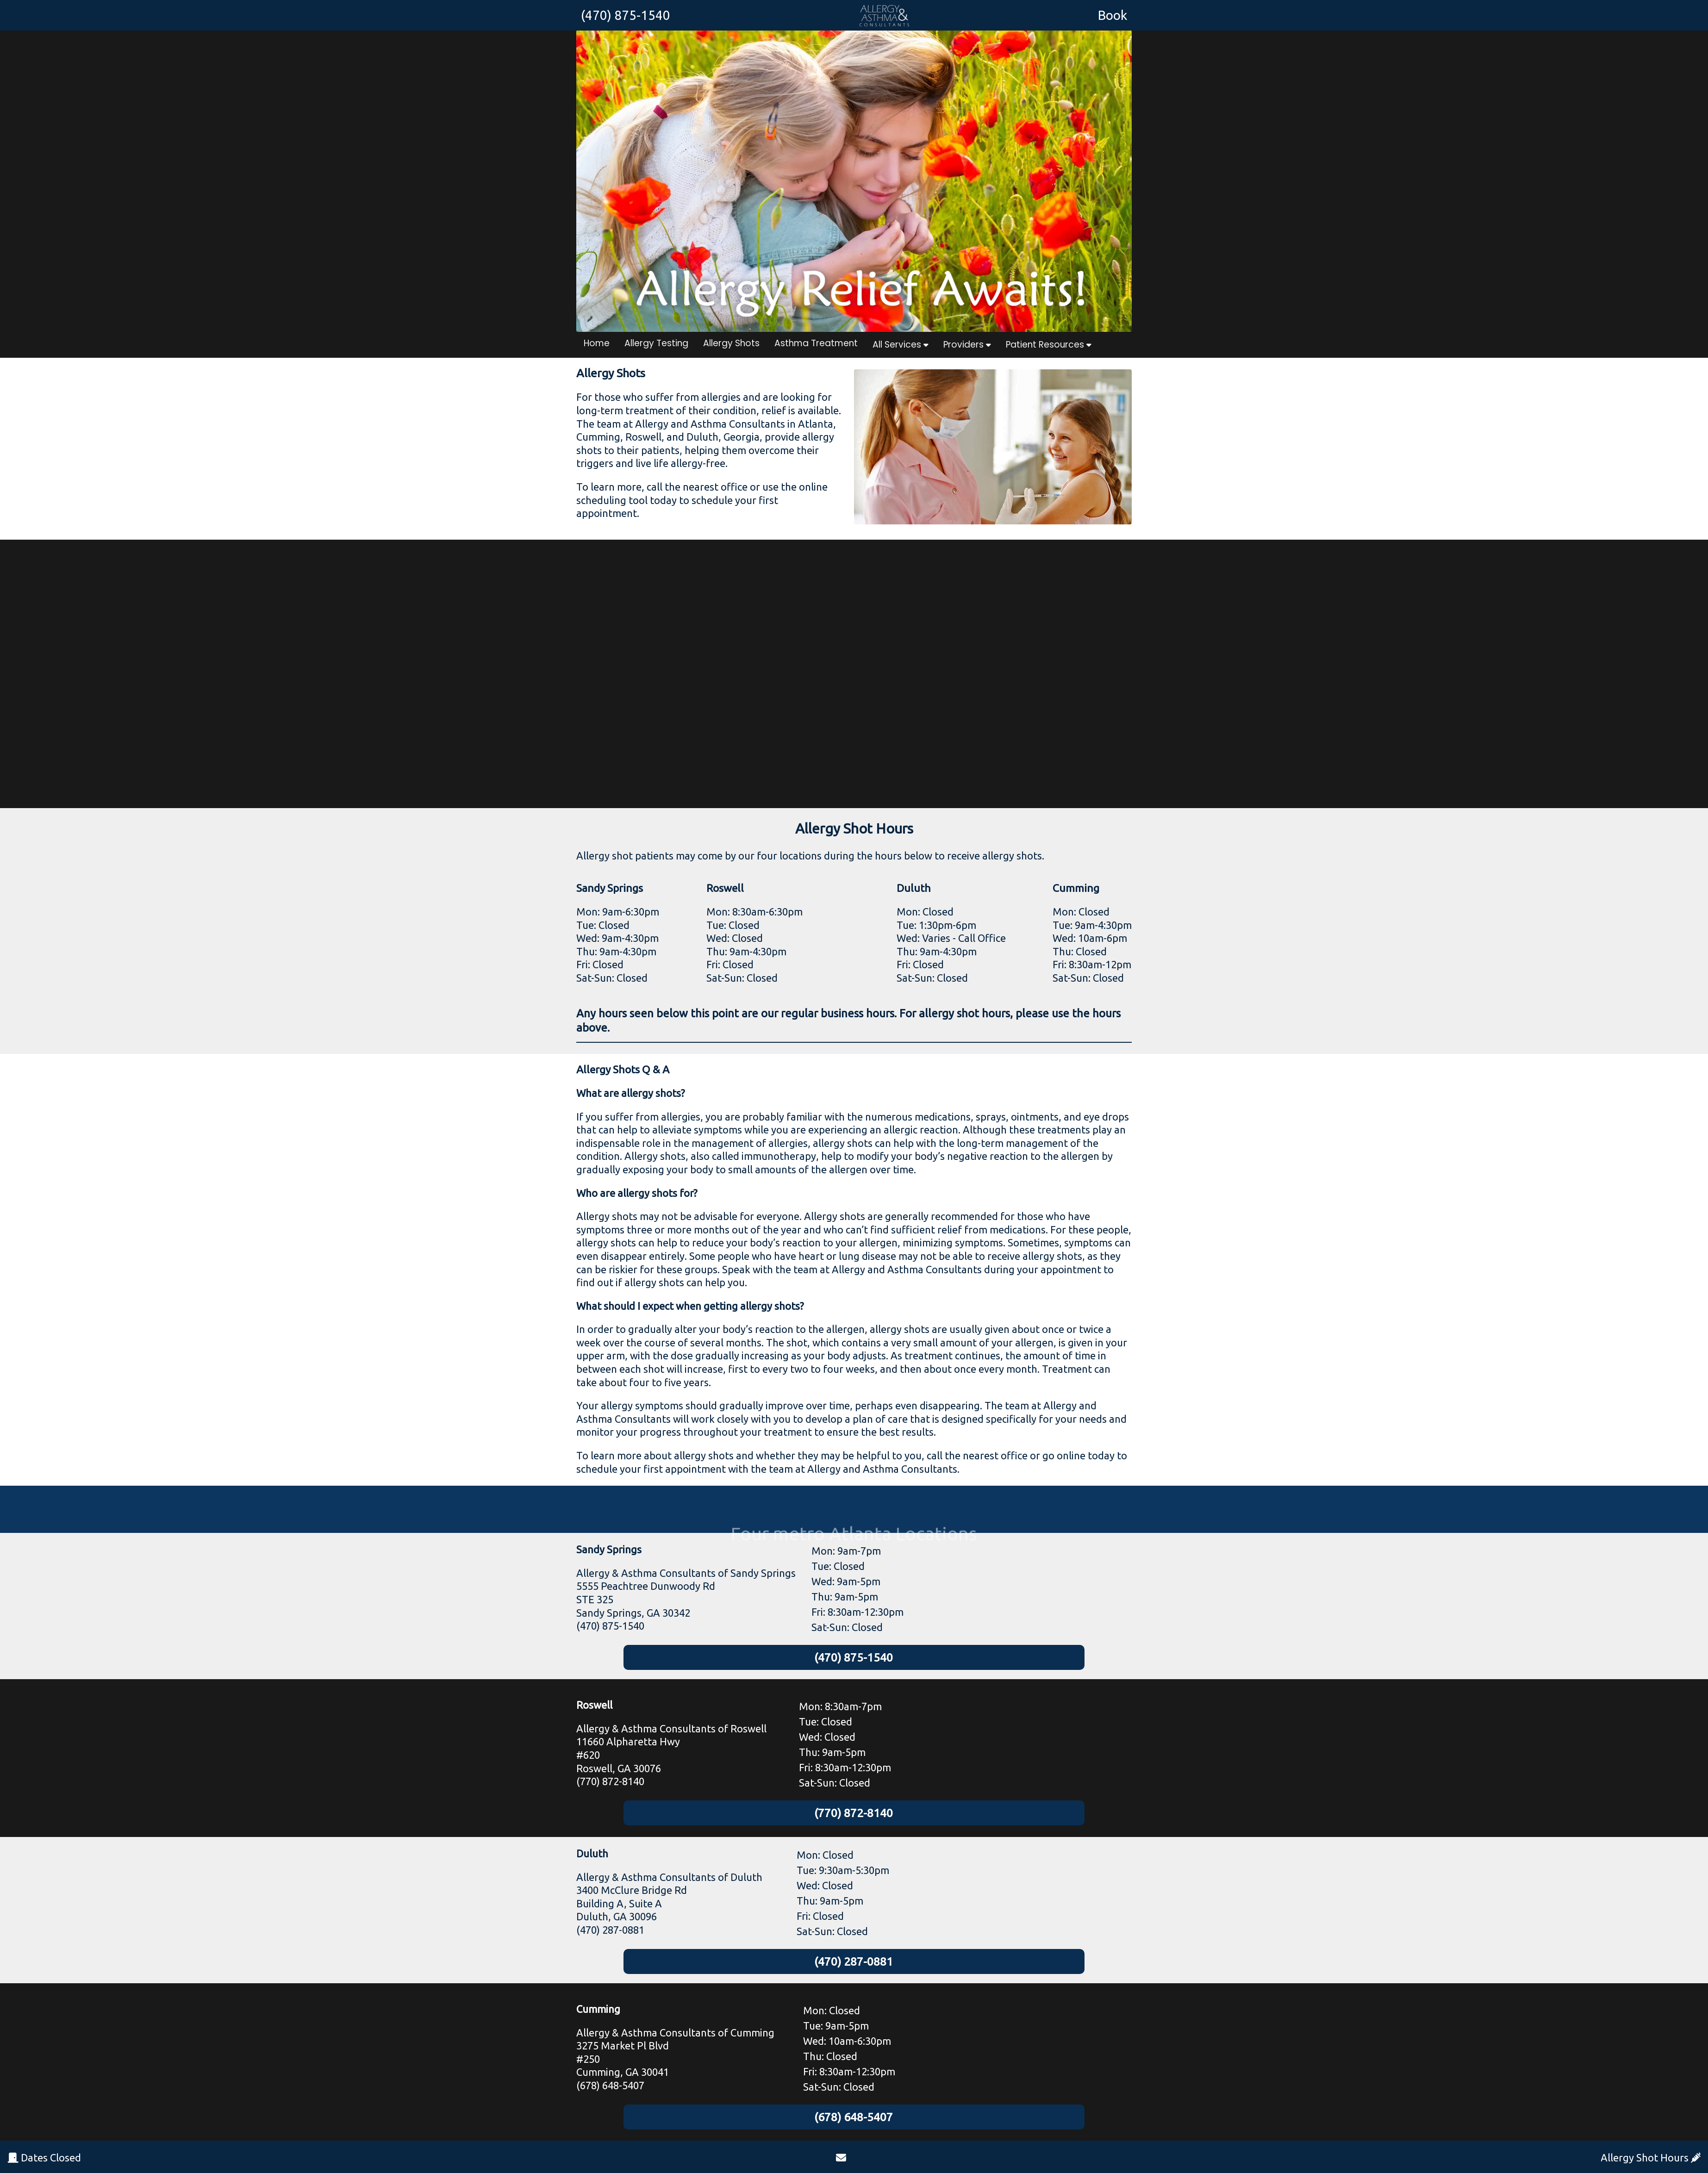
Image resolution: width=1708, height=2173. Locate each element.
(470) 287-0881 (854, 1964)
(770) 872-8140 (854, 1814)
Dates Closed (44, 2157)
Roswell (594, 1706)
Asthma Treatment (816, 343)
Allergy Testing (656, 343)
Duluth (592, 1856)
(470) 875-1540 (854, 1657)
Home (597, 343)
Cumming (598, 2012)
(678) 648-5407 (854, 2121)
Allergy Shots (731, 343)
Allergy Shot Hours (1651, 2157)
